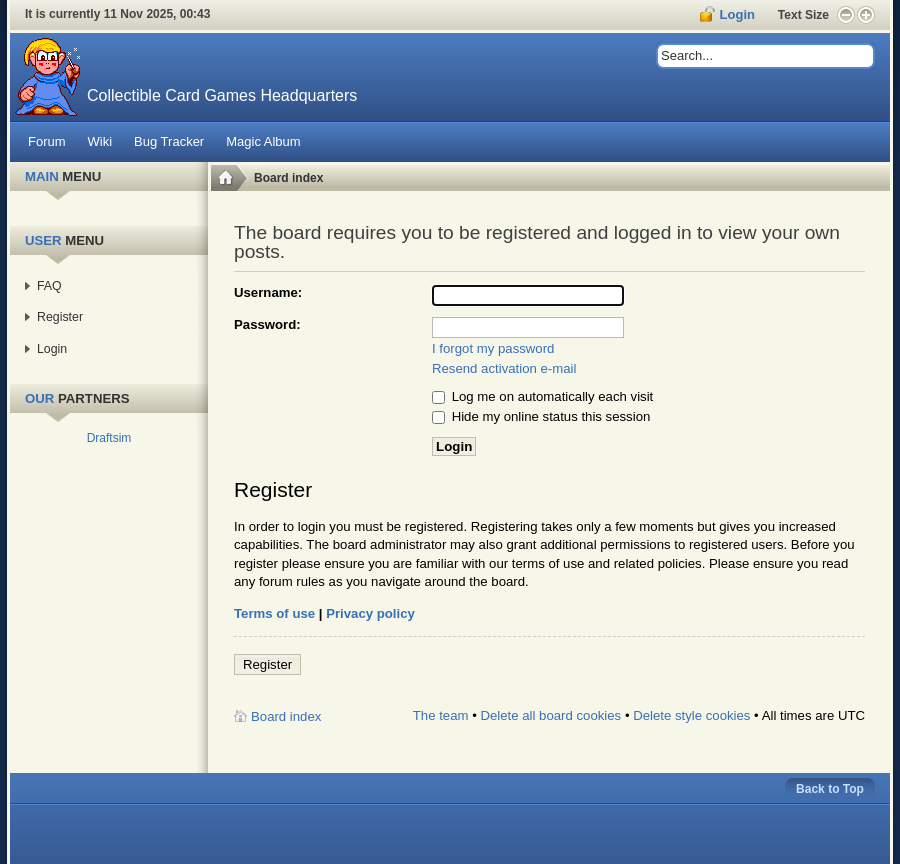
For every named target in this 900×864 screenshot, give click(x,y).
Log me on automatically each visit (542, 396)
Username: (268, 292)
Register (267, 664)
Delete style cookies (691, 715)
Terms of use (274, 613)
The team (441, 715)
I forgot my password (493, 348)
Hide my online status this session (541, 416)
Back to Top (830, 789)
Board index (288, 178)
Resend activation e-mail (504, 368)
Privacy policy (370, 613)
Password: (267, 324)
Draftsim (109, 438)
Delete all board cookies (550, 715)
